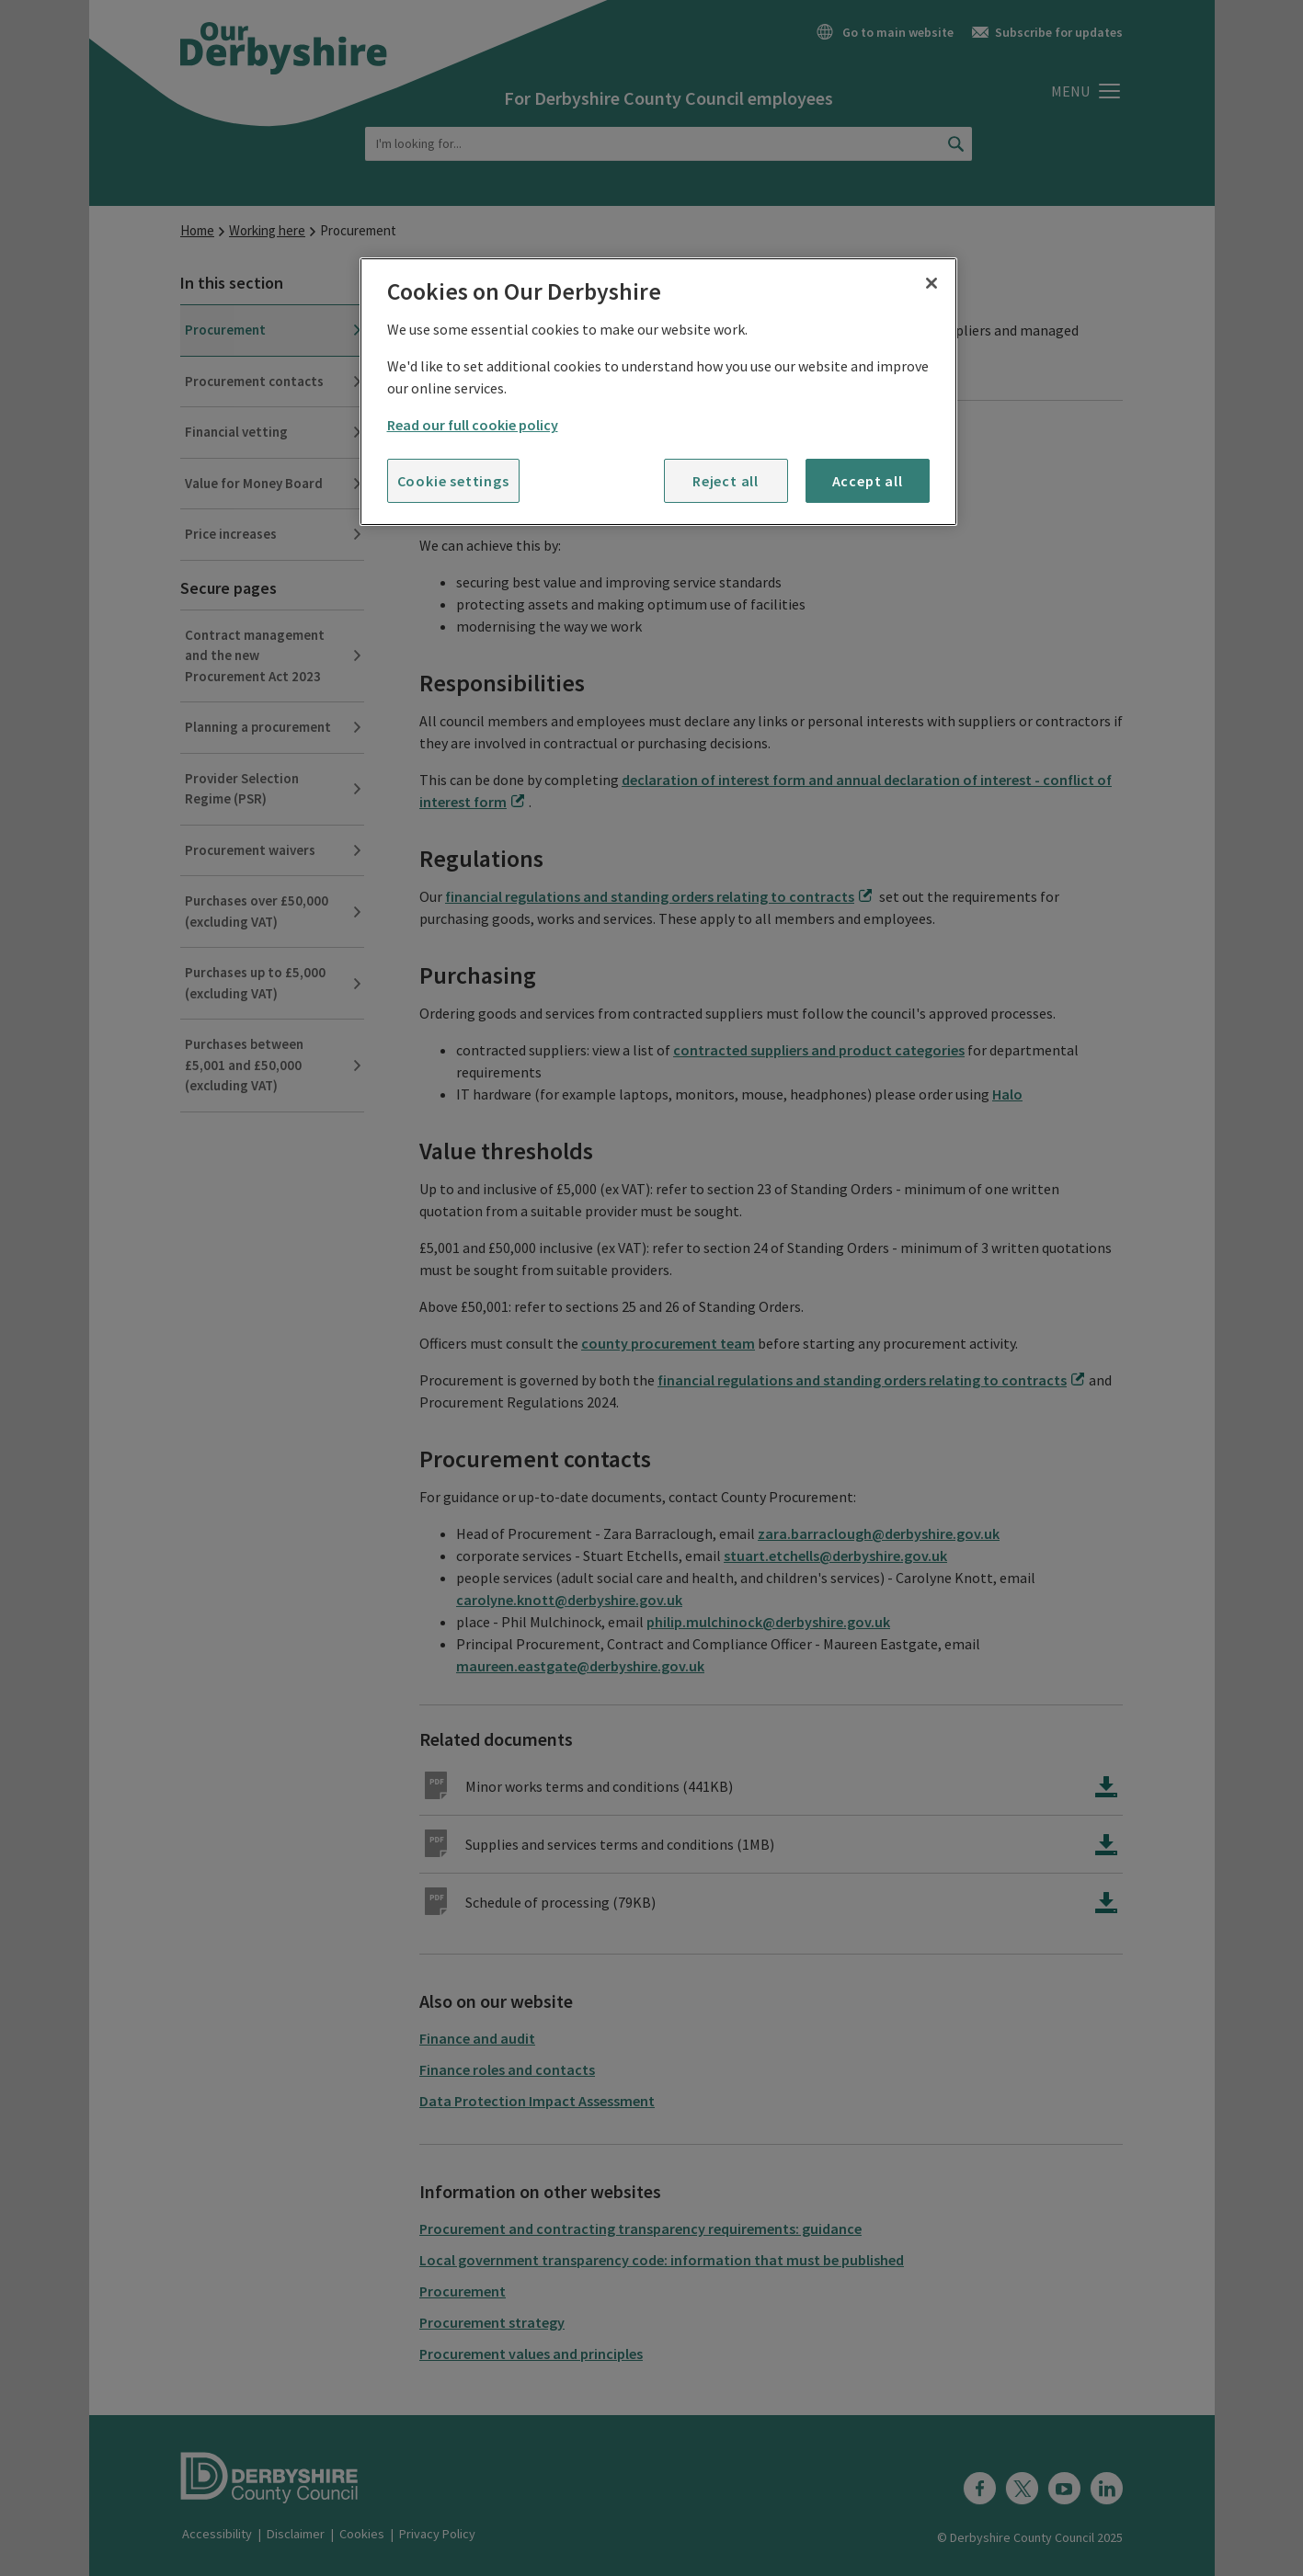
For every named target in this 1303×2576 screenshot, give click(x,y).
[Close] (931, 283)
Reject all (725, 481)
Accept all (867, 481)
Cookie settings (453, 481)
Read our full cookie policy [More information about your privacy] (472, 425)
